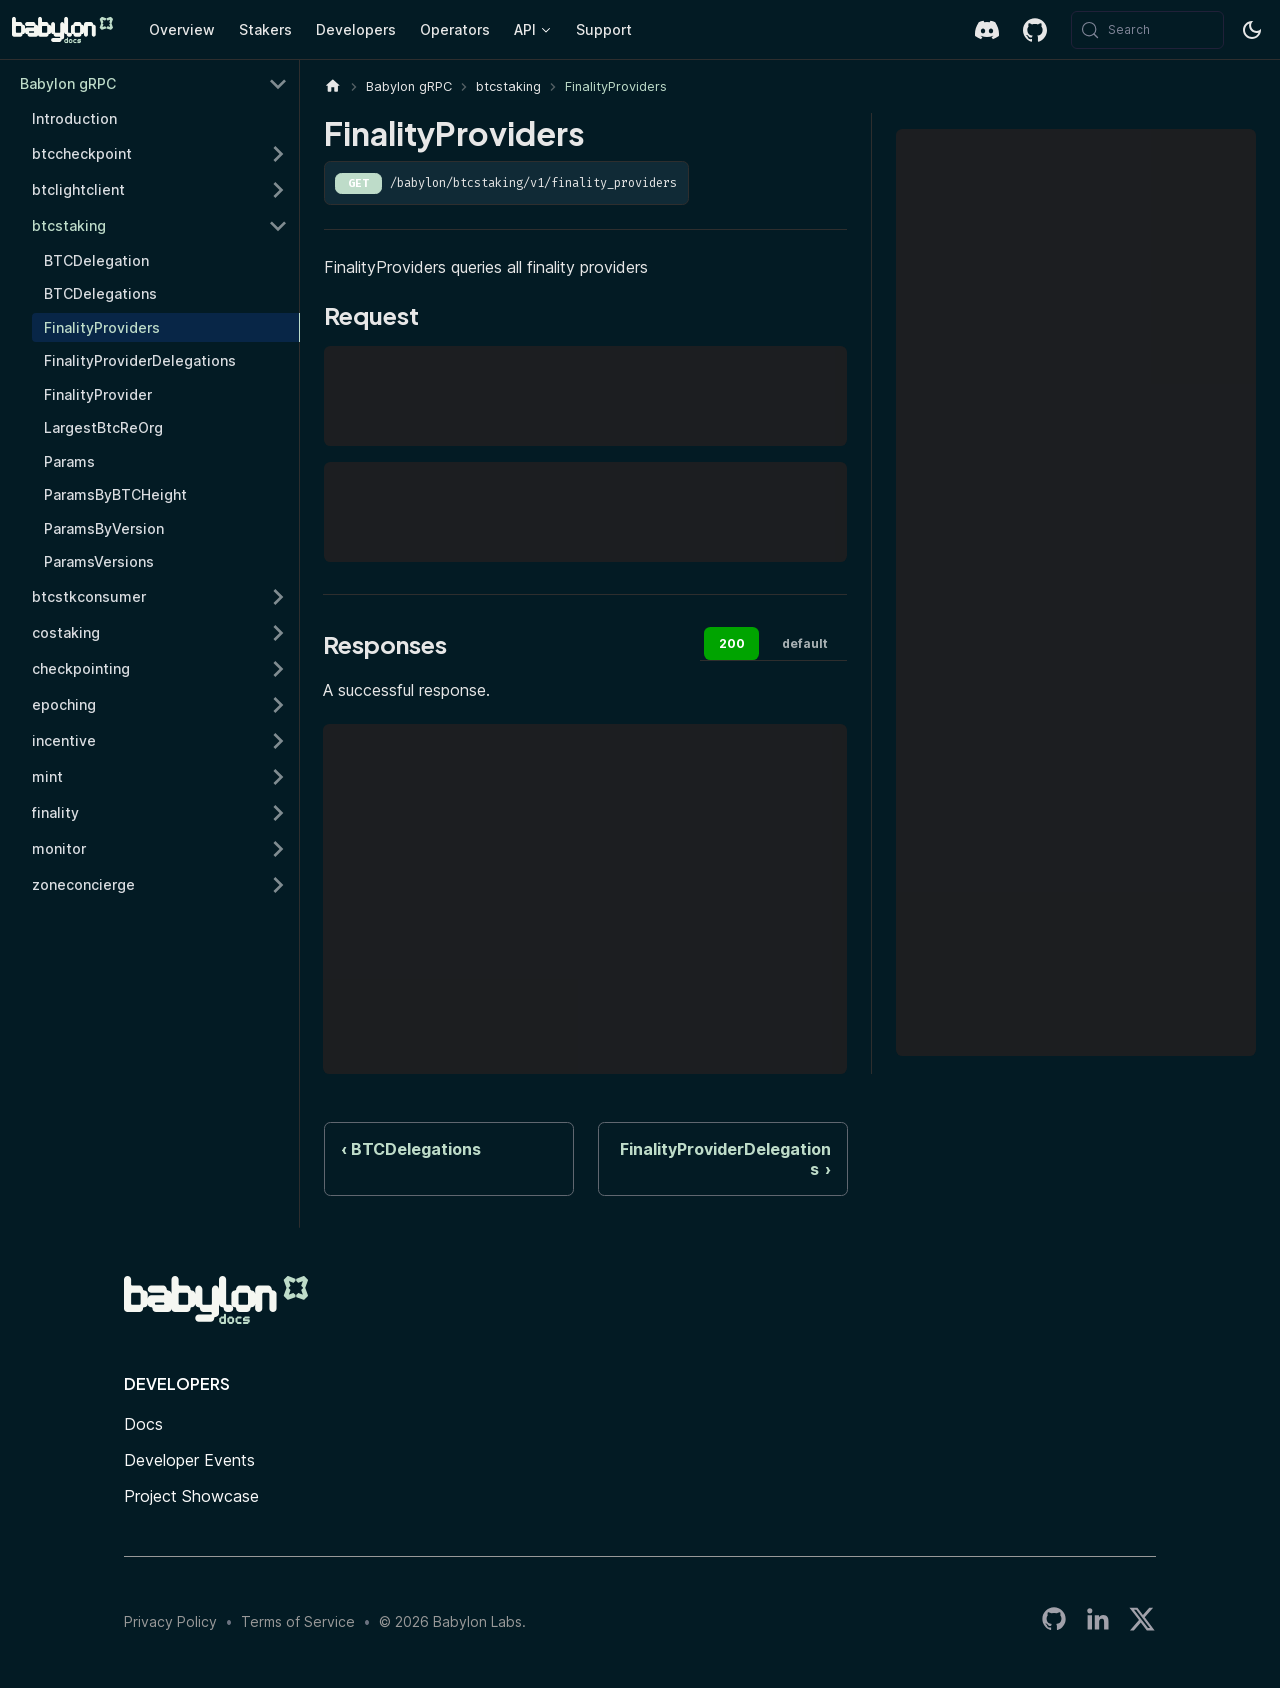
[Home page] (333, 86)
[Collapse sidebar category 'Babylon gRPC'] (278, 84)
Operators (455, 29)
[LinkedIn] (1098, 1622)
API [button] (525, 29)
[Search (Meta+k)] (1147, 30)
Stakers (265, 29)
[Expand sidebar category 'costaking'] (278, 633)
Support (604, 29)
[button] (160, 813)
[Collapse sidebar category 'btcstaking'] (278, 226)
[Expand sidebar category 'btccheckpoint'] (278, 154)
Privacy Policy (170, 1621)
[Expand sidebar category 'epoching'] (278, 705)
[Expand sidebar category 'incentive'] (278, 741)
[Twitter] (1142, 1622)
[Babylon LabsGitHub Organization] (1054, 1622)
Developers (356, 29)
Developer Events (189, 1460)
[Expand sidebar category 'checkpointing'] (278, 669)
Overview (182, 29)
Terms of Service (298, 1621)
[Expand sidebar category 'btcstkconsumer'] (278, 597)
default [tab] (805, 643)
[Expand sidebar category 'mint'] (278, 777)
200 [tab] (732, 643)
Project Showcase (191, 1496)
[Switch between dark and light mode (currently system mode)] (1252, 30)
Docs (143, 1424)
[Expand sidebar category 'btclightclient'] (278, 190)
